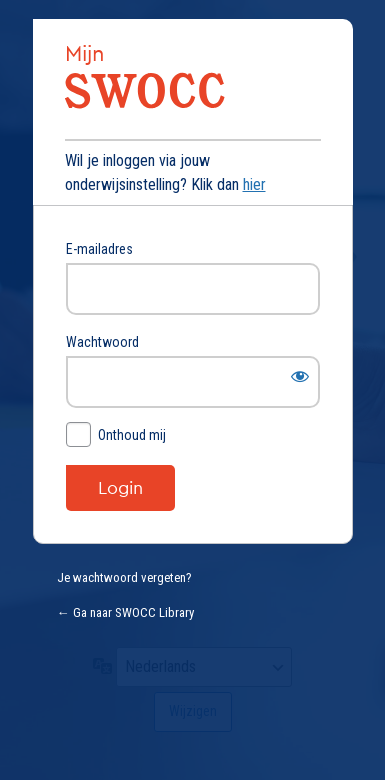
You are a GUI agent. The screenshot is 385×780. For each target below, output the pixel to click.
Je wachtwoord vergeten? (124, 577)
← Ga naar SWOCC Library (125, 612)
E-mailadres (99, 249)
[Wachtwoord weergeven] (300, 376)
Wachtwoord (102, 342)
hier (254, 184)
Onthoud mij (132, 435)
